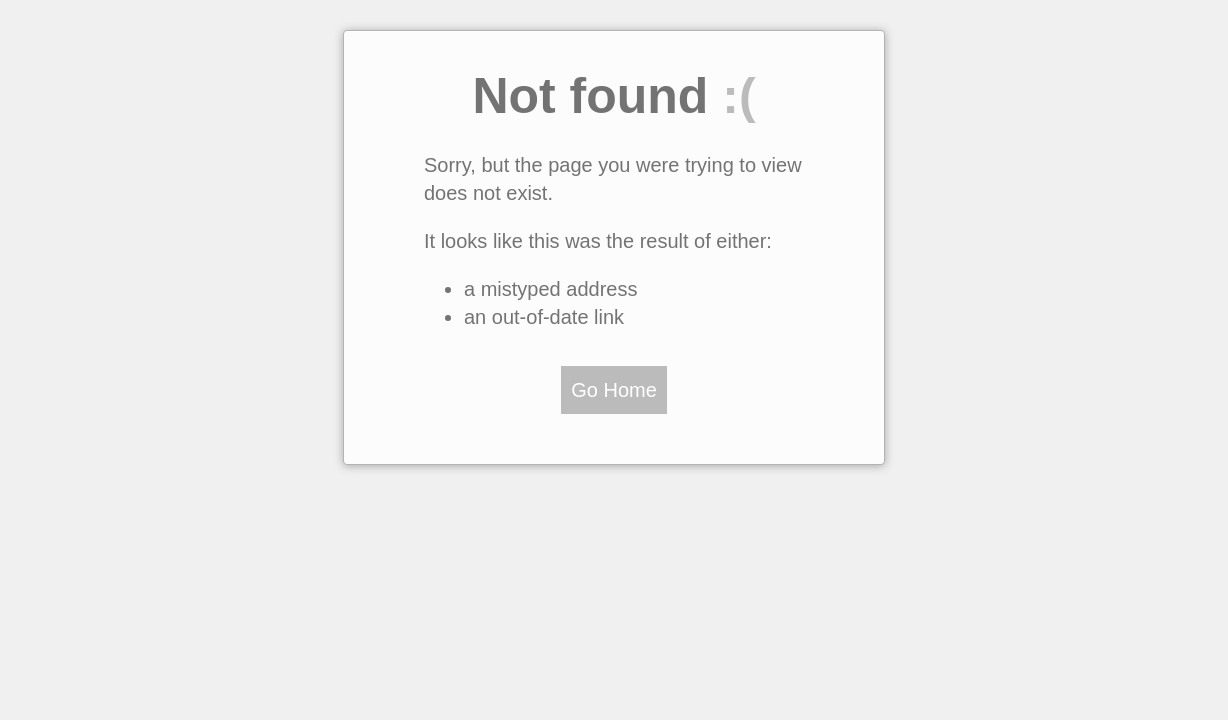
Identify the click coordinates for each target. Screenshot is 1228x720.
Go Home (614, 390)
